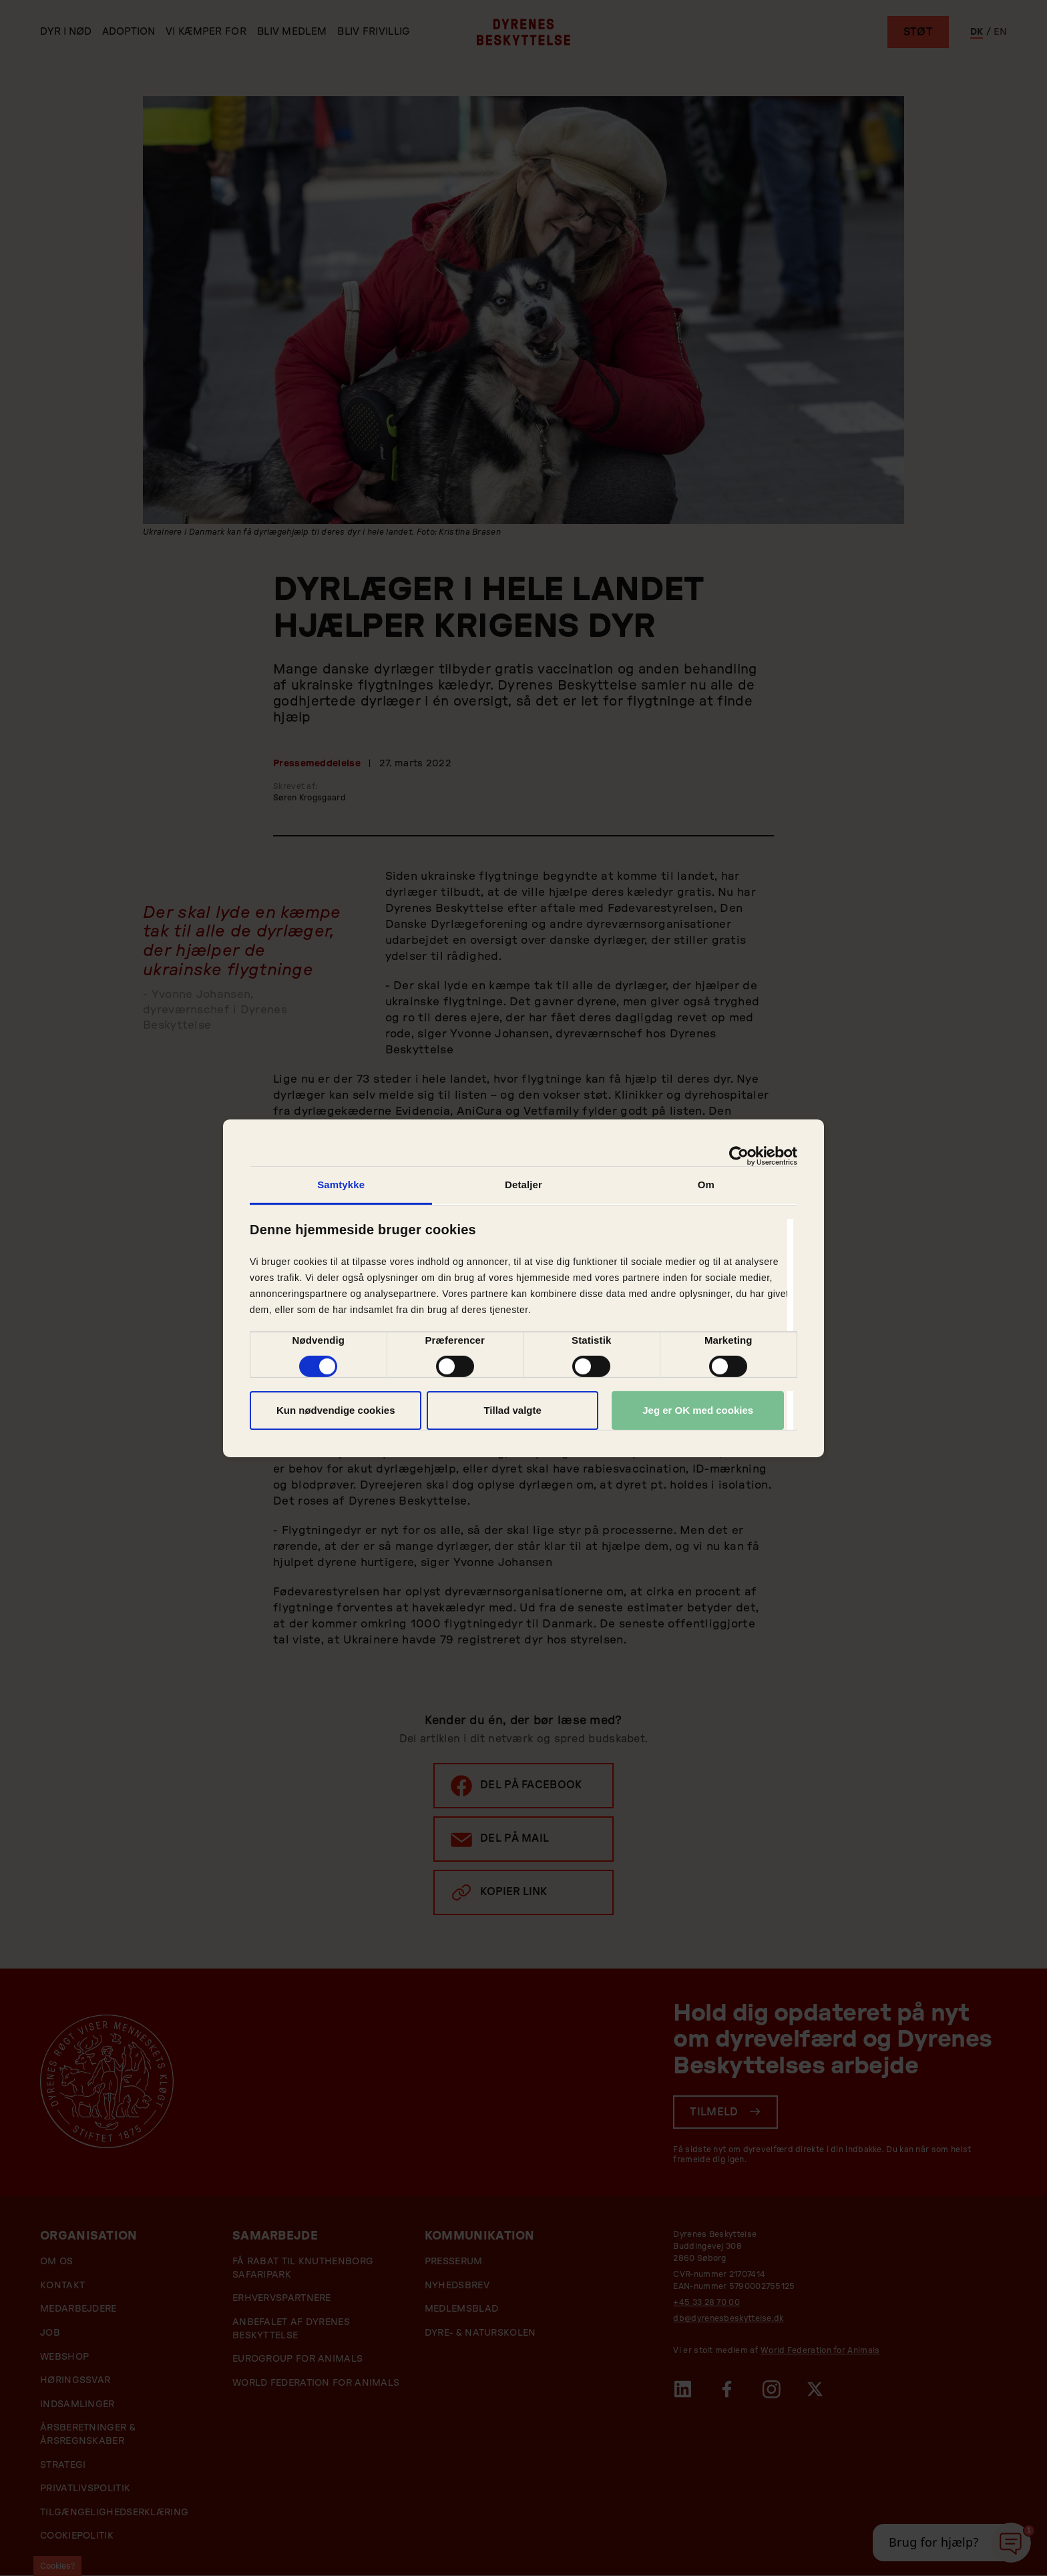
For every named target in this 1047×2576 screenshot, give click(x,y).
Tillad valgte (512, 1410)
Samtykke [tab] (341, 1184)
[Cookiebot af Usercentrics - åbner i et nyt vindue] (738, 1155)
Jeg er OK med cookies (697, 1410)
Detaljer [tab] (523, 1184)
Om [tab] (706, 1184)
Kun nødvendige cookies (335, 1410)
